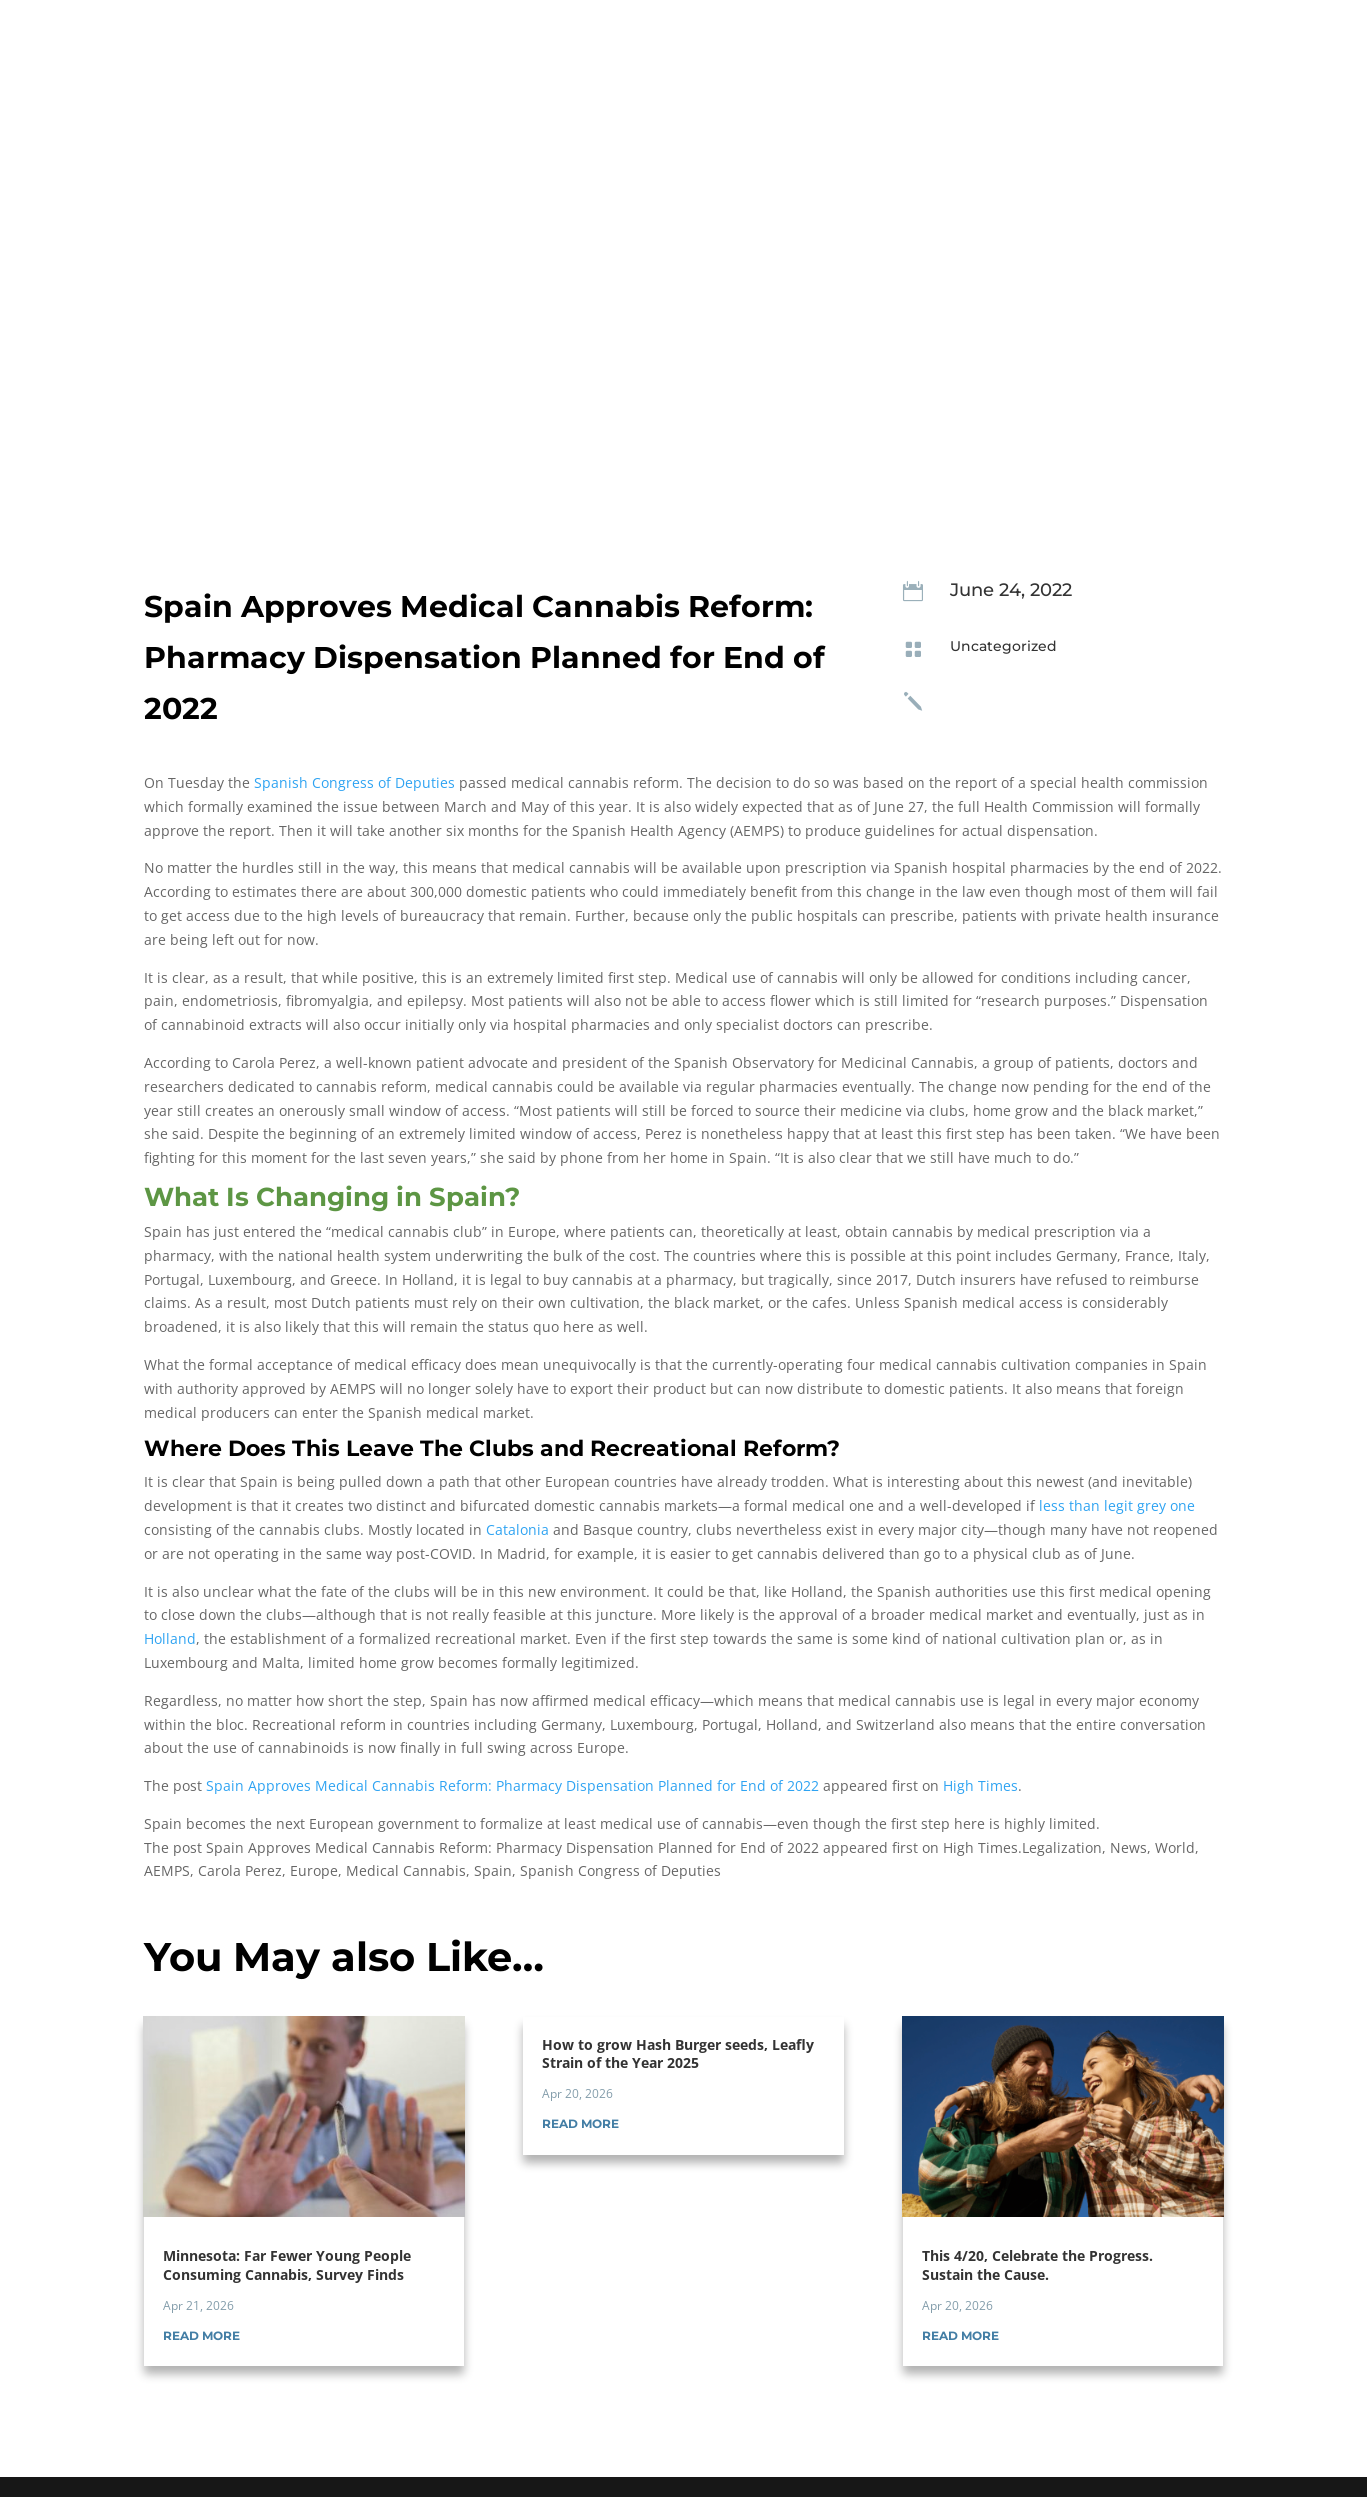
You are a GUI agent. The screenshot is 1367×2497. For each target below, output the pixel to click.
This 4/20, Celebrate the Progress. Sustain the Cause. (1037, 2264)
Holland (170, 1638)
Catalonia (517, 1529)
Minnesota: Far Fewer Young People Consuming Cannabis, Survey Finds (287, 2264)
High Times (980, 1785)
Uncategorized (1003, 646)
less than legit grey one (1117, 1505)
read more (201, 2335)
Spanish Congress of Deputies (354, 782)
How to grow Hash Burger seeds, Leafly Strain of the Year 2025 (678, 2053)
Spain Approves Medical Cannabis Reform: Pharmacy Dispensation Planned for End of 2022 (512, 1785)
